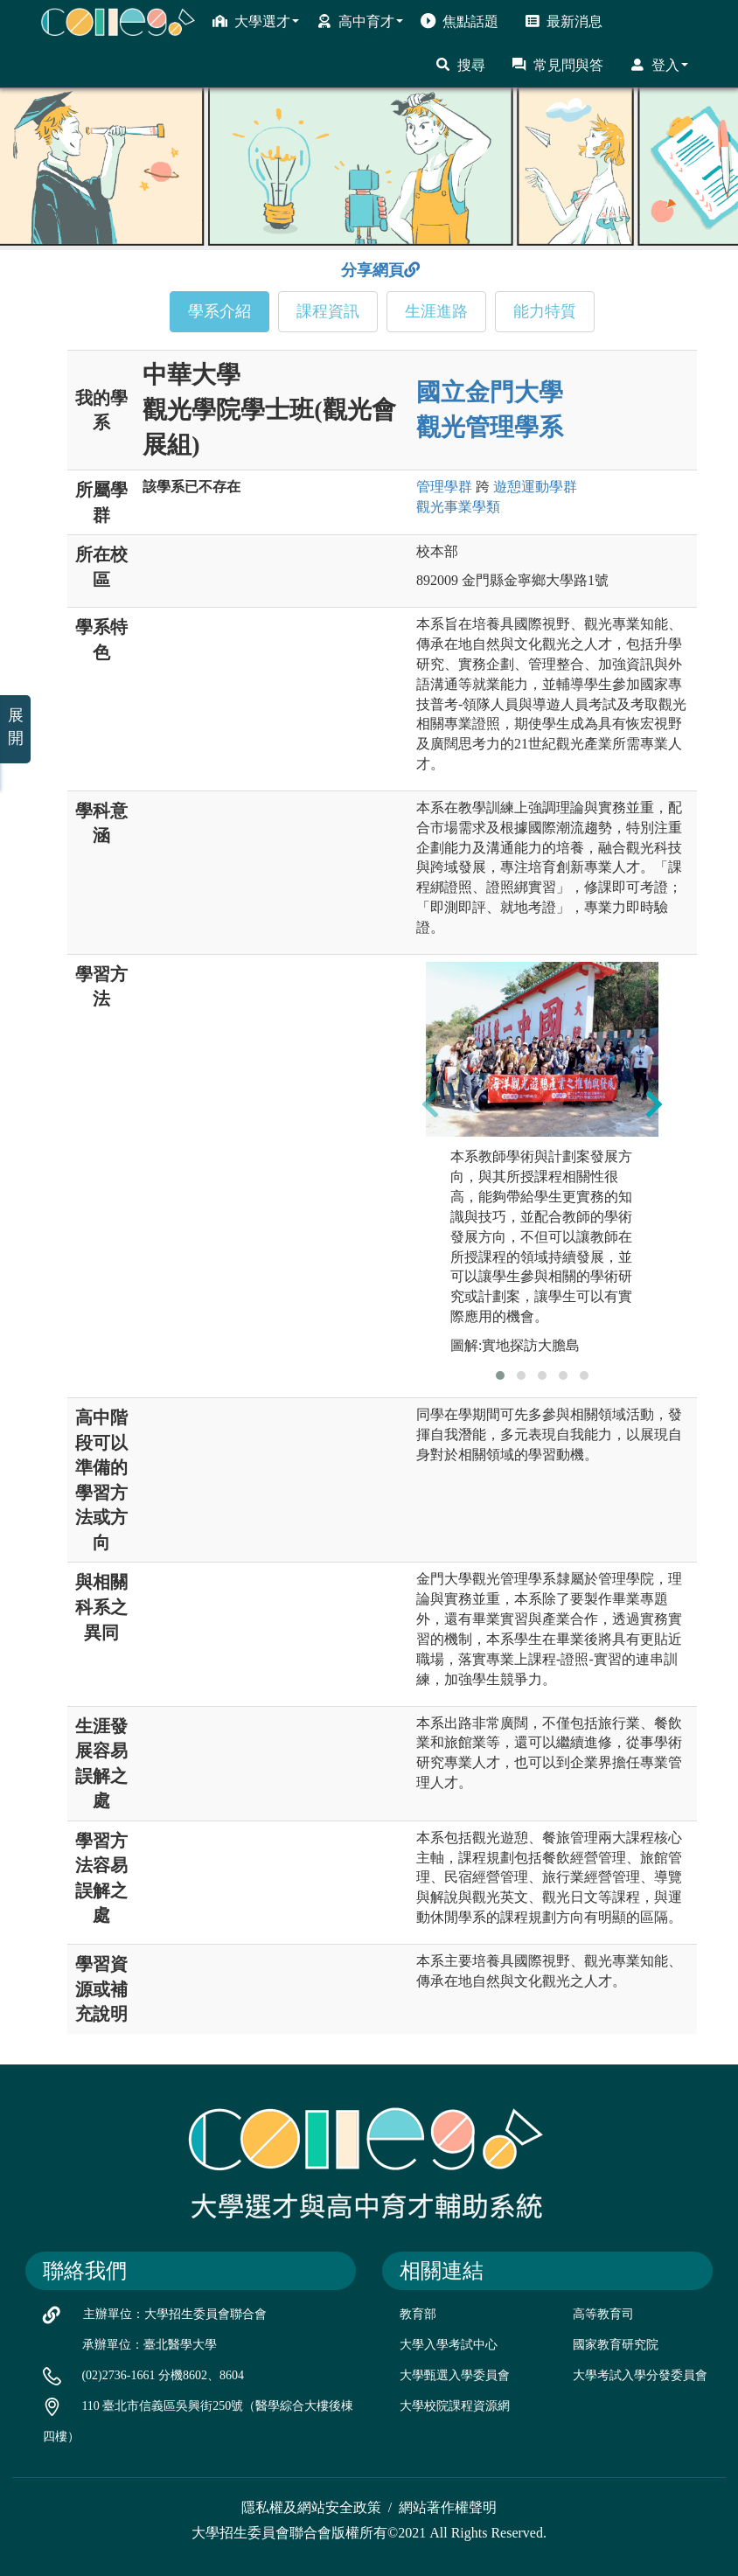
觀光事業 (458, 506)
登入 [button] (659, 65)
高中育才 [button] (360, 21)
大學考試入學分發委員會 (640, 2375)
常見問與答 (557, 65)
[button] (500, 1375)
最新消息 (563, 21)
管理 (444, 486)
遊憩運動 (535, 486)
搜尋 (460, 65)
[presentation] (430, 1104)
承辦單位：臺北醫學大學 (149, 2344)
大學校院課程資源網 (455, 2405)
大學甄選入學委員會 (455, 2375)
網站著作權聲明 (448, 2507)
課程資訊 (327, 311)
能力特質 (544, 311)
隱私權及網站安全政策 (311, 2507)
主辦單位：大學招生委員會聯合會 (175, 2314)
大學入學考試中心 (449, 2344)
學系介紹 (219, 311)
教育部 (418, 2314)
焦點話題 (459, 21)
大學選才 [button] (255, 21)
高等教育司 (603, 2314)
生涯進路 (436, 311)
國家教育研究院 (615, 2344)
